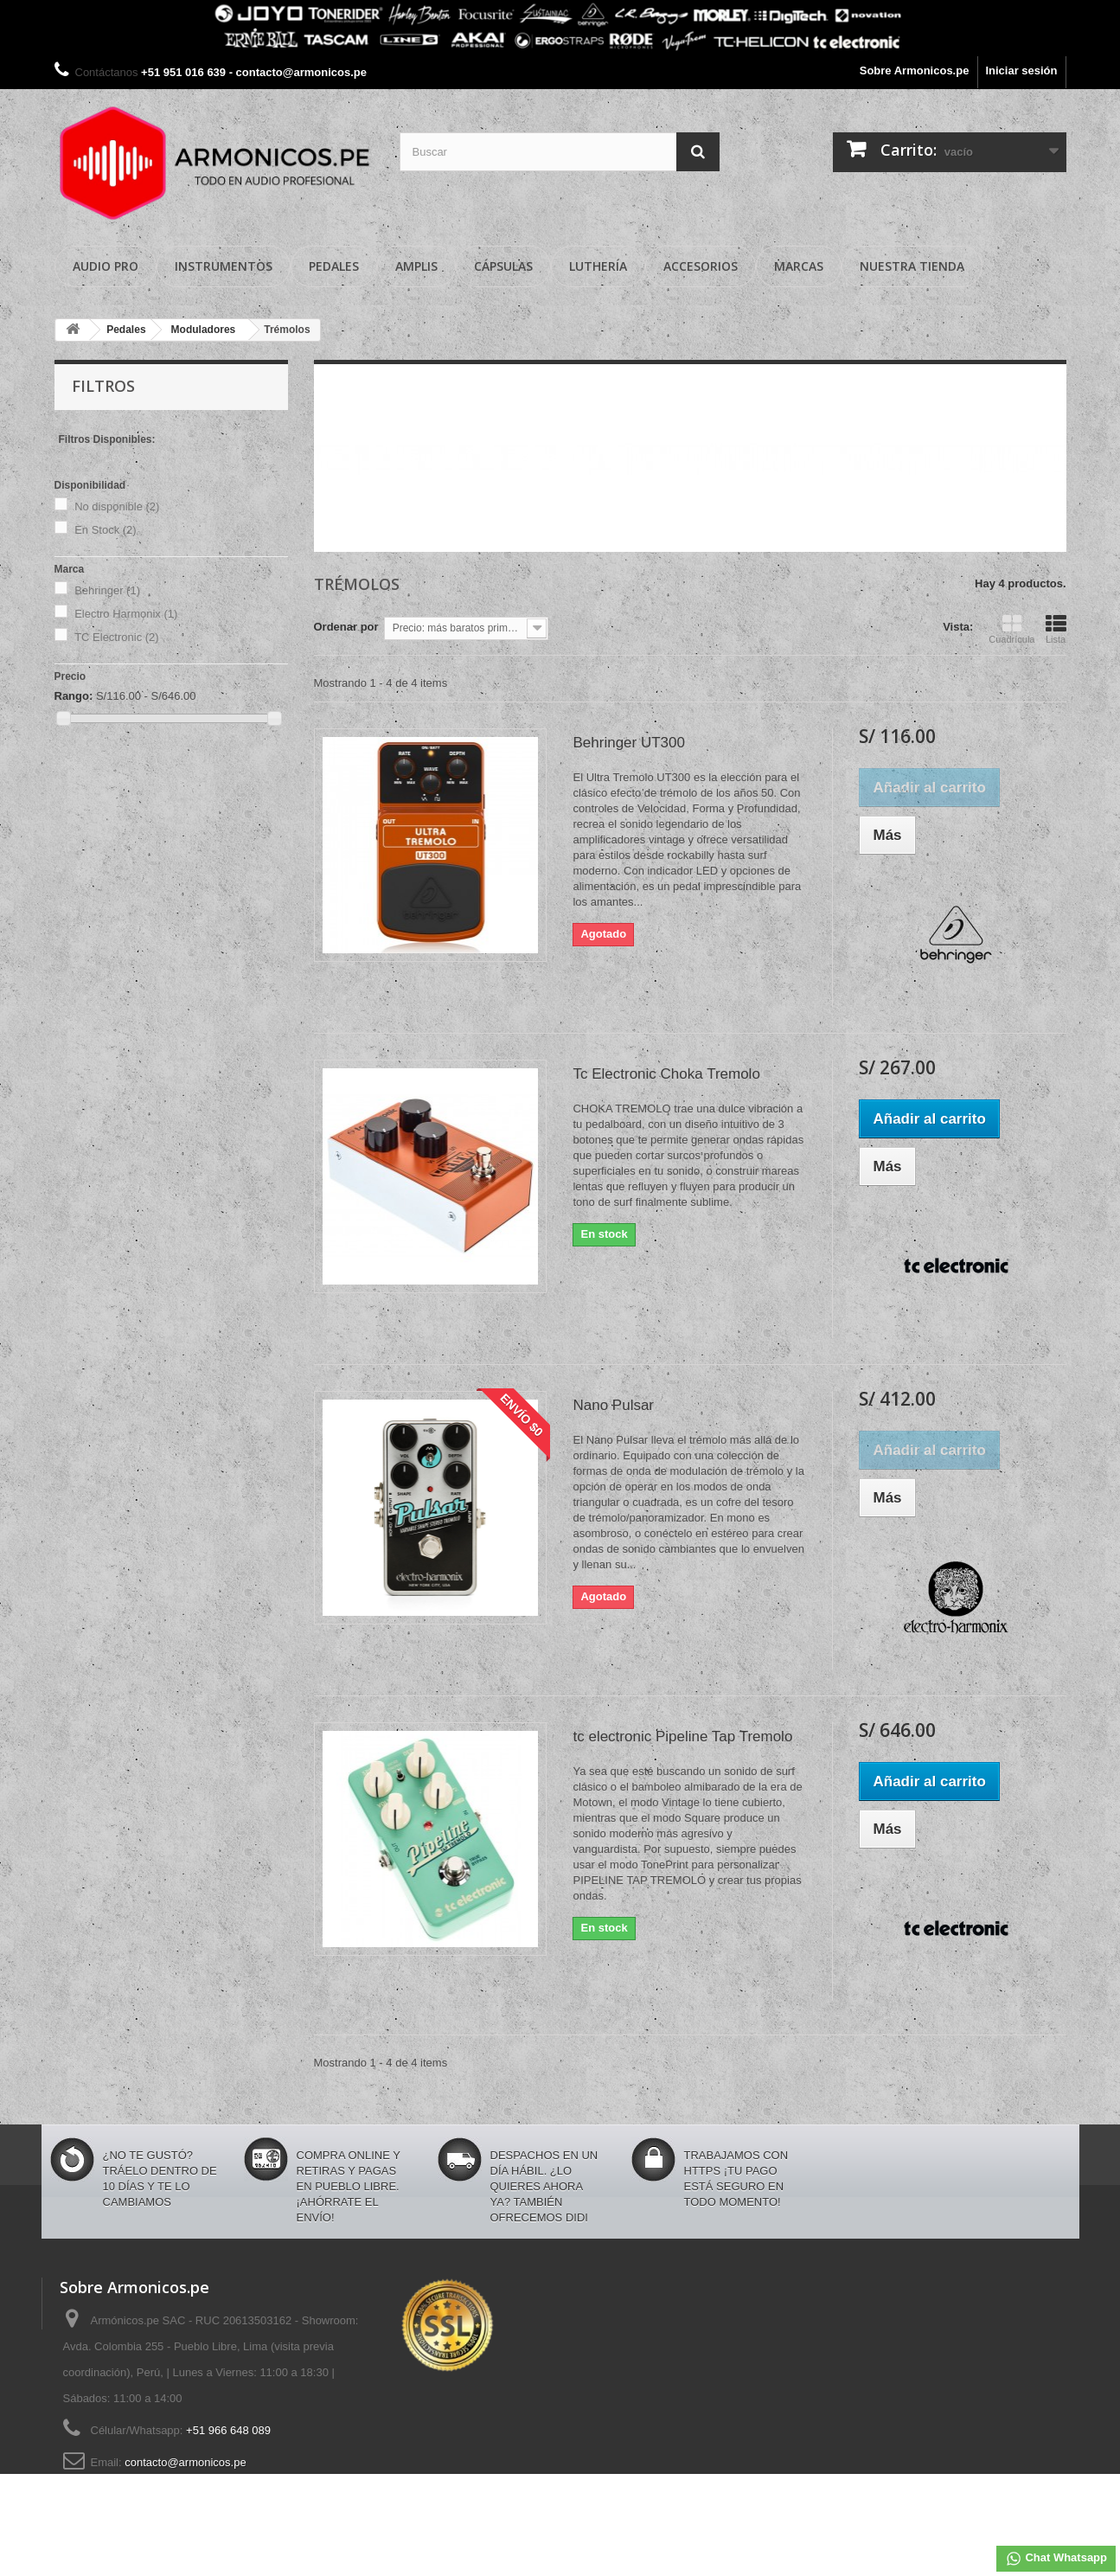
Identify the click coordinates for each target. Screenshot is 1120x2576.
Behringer (107, 590)
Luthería (598, 266)
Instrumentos (223, 266)
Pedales (334, 266)
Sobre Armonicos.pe (915, 70)
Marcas (798, 266)
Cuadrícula (1011, 628)
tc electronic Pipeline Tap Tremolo (682, 1736)
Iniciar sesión (1021, 70)
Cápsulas (503, 266)
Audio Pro (105, 266)
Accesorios (700, 266)
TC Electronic (116, 637)
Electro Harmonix (125, 613)
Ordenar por (346, 626)
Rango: (73, 695)
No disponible (116, 506)
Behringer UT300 (628, 742)
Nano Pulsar (613, 1405)
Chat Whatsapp (1056, 2558)
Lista (1056, 628)
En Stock (105, 529)
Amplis (416, 266)
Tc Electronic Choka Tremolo (666, 1074)
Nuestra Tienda (912, 266)
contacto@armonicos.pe (185, 2462)
